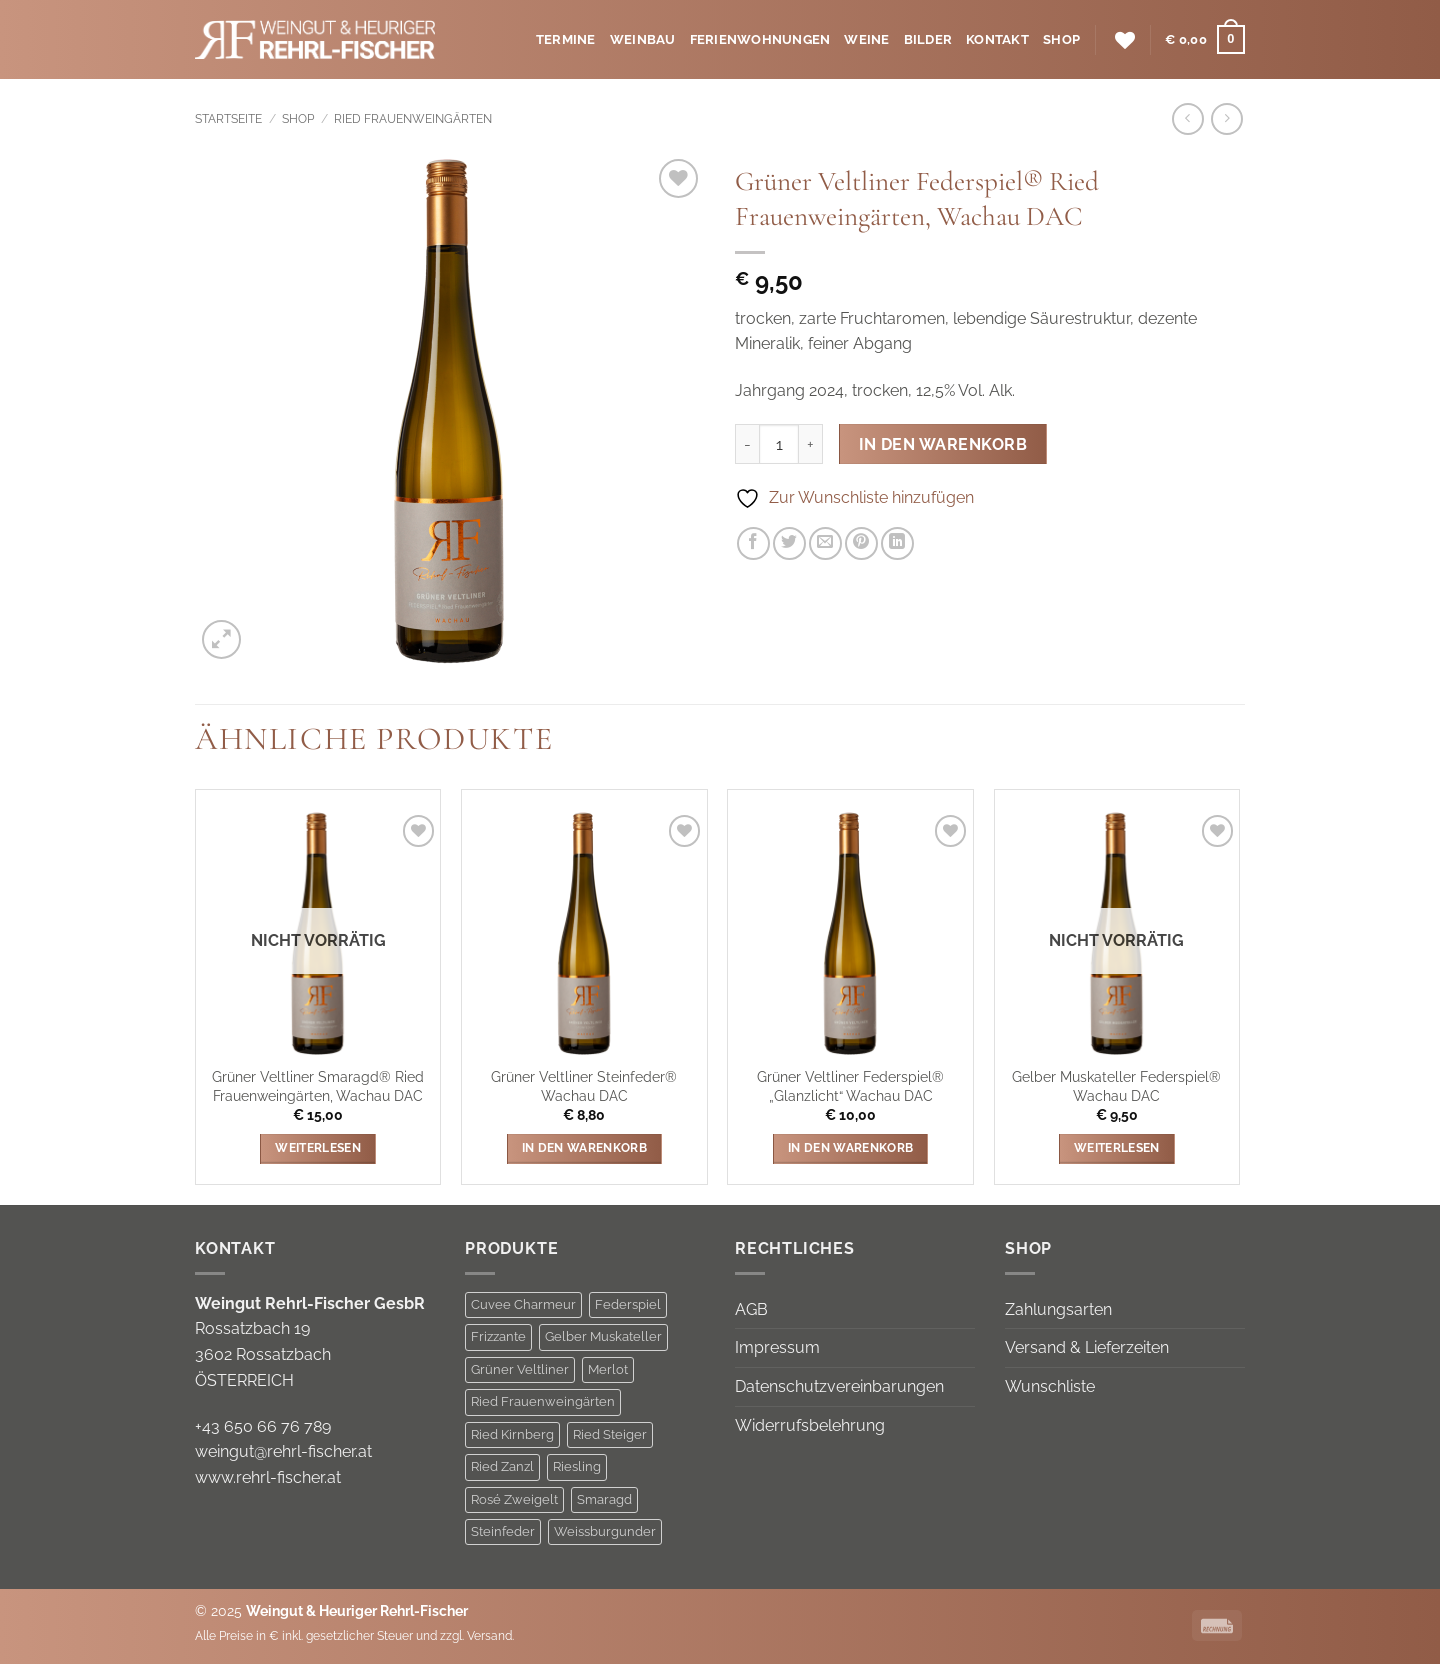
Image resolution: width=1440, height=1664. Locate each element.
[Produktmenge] (779, 444)
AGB (751, 1309)
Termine (566, 39)
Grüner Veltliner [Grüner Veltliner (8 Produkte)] (520, 1369)
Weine (866, 39)
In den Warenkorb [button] (585, 1148)
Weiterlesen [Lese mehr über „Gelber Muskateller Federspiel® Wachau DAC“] (1117, 1148)
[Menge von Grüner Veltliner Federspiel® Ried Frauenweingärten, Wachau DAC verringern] (747, 444)
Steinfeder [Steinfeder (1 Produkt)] (503, 1531)
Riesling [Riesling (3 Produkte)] (577, 1466)
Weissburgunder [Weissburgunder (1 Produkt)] (605, 1531)
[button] (1205, 40)
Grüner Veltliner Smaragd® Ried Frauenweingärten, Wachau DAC (318, 1086)
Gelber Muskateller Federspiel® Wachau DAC (1116, 1086)
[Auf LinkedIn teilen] (897, 543)
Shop (1061, 39)
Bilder (928, 39)
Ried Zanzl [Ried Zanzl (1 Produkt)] (502, 1466)
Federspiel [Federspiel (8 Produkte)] (628, 1304)
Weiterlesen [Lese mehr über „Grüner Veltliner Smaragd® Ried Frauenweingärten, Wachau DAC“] (318, 1148)
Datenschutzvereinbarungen (839, 1386)
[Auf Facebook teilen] (753, 543)
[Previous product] (1226, 118)
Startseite (228, 119)
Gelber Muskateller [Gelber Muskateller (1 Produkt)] (603, 1336)
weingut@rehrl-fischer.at (283, 1451)
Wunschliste (1050, 1386)
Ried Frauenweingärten (413, 119)
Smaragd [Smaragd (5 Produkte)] (604, 1499)
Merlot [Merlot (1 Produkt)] (608, 1369)
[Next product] (1187, 118)
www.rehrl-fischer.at (268, 1477)
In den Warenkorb (943, 444)
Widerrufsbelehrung (810, 1425)
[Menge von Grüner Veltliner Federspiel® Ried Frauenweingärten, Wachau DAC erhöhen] (811, 444)
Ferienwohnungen (760, 39)
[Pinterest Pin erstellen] (861, 543)
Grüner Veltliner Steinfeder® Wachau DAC (584, 1086)
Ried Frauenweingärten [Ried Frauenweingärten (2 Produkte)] (543, 1401)
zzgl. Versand (476, 1636)
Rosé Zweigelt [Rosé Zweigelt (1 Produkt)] (514, 1499)
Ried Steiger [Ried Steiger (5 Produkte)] (610, 1434)
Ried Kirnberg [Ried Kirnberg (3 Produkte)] (512, 1434)
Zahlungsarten (1058, 1309)
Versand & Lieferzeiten (1087, 1347)
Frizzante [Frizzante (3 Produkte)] (498, 1336)
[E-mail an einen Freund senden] (825, 543)
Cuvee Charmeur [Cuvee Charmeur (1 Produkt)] (523, 1304)
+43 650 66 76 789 (263, 1426)
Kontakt (997, 39)
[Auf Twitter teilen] (789, 543)
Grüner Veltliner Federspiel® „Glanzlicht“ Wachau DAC (850, 1086)
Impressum (777, 1347)
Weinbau (643, 39)
